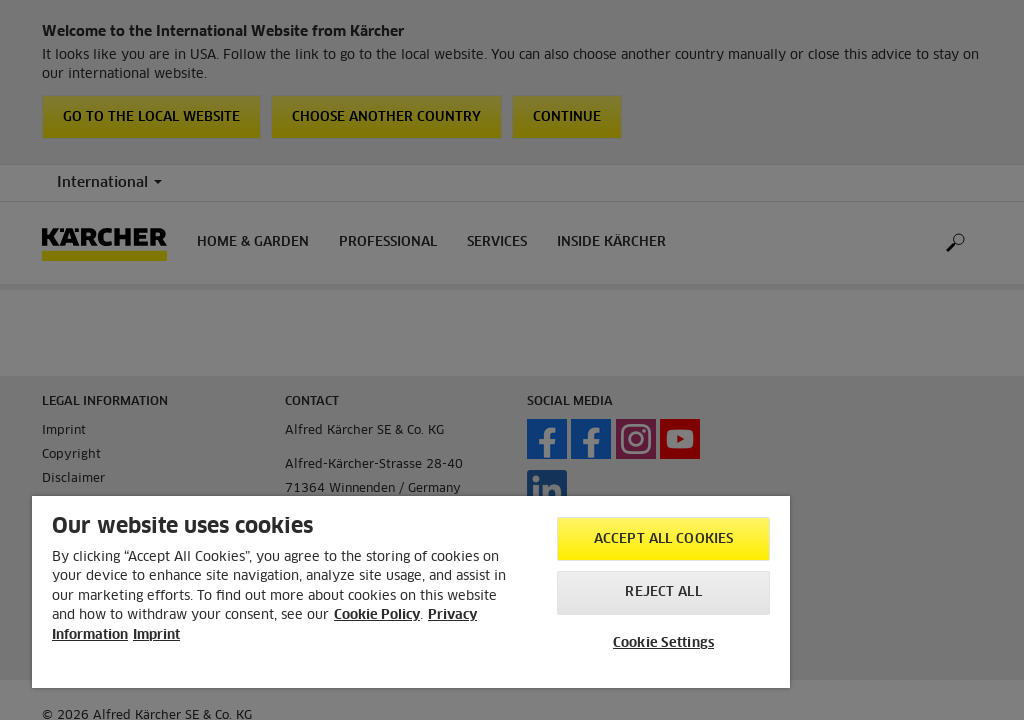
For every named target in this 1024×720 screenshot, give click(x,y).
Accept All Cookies (663, 539)
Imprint (156, 635)
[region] (411, 592)
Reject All (663, 592)
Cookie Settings (663, 643)
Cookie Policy (377, 615)
